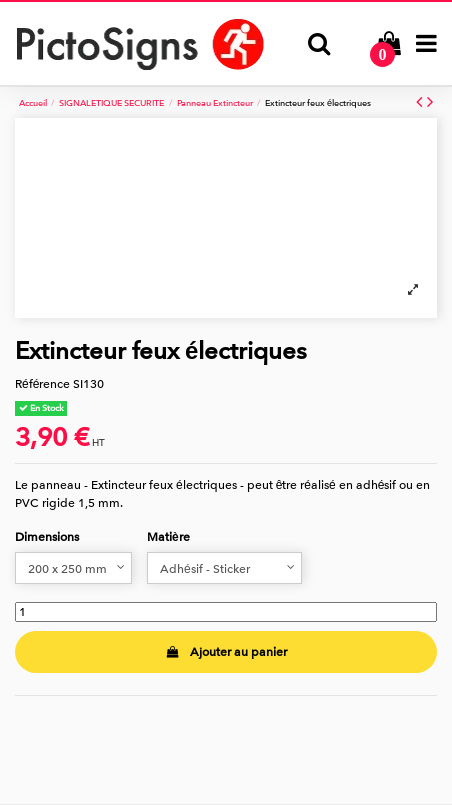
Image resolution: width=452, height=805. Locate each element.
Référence (42, 384)
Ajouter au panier (225, 652)
